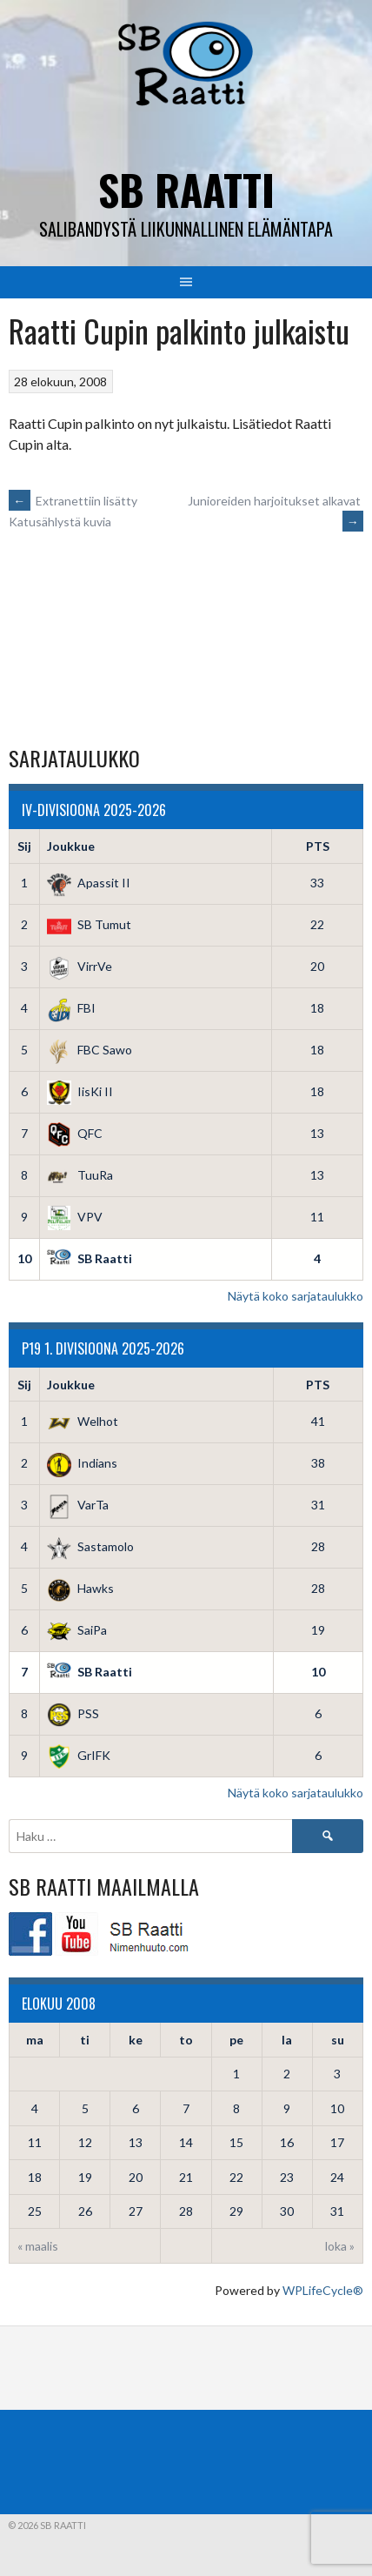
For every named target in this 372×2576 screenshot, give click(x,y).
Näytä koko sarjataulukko (295, 1295)
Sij (24, 846)
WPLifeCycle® (322, 2290)
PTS (317, 846)
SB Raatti (186, 189)
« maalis (37, 2245)
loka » (340, 2245)
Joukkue (71, 846)
